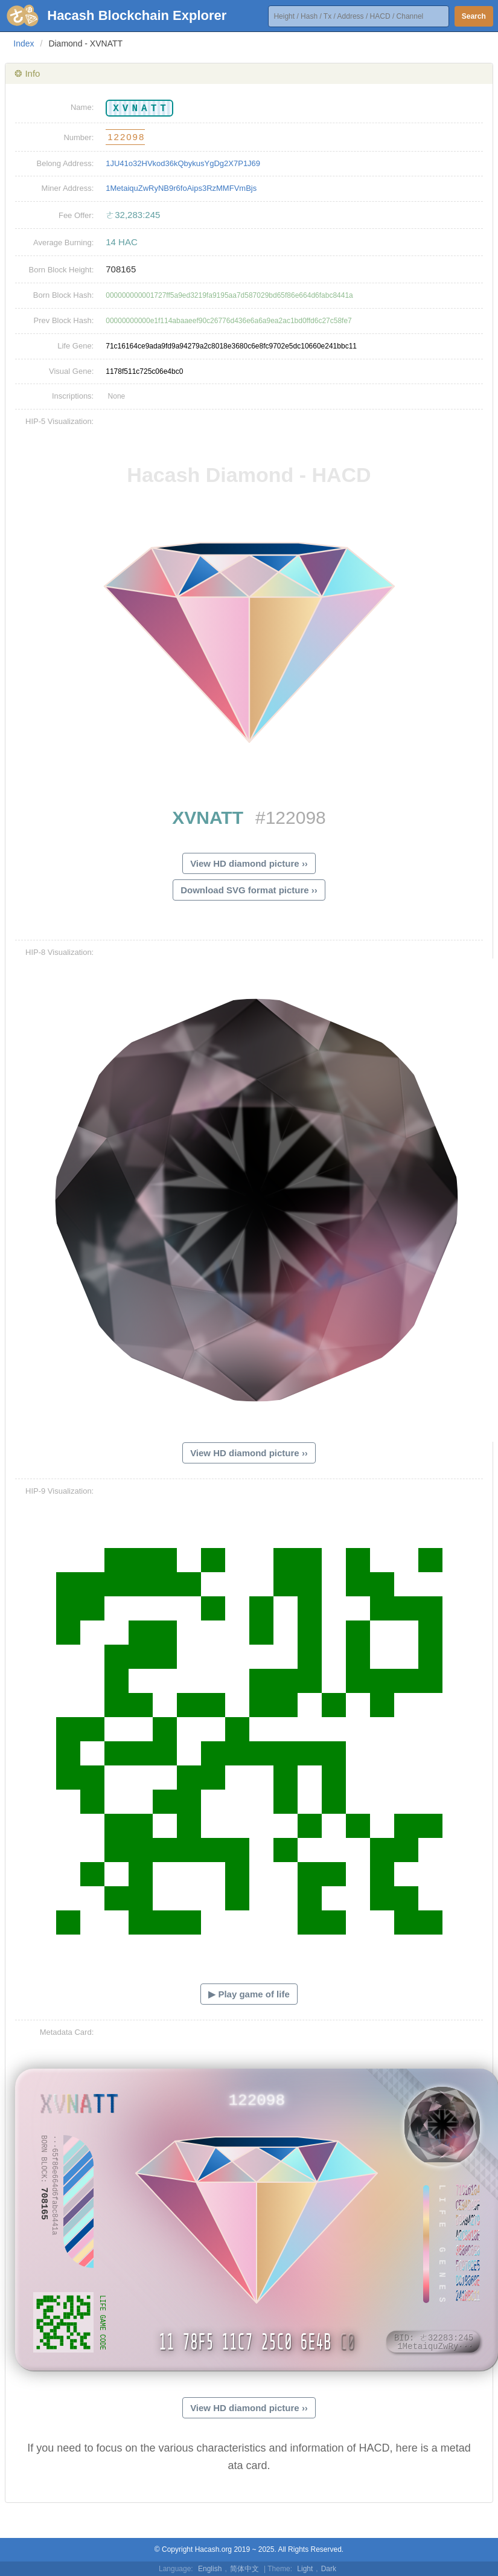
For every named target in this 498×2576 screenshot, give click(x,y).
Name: (82, 107)
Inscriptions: (73, 395)
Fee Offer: (76, 215)
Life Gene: (75, 345)
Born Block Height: (61, 269)
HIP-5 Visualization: (59, 421)
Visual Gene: (71, 371)
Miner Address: (68, 188)
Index (23, 43)
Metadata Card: (67, 2032)
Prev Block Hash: (64, 320)
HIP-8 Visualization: (59, 952)
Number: (78, 137)
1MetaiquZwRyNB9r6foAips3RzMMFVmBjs (181, 188)
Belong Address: (65, 163)
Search (474, 16)
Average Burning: (63, 242)
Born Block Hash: (63, 295)
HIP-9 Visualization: (59, 1490)
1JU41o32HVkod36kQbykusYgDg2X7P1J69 (183, 163)
